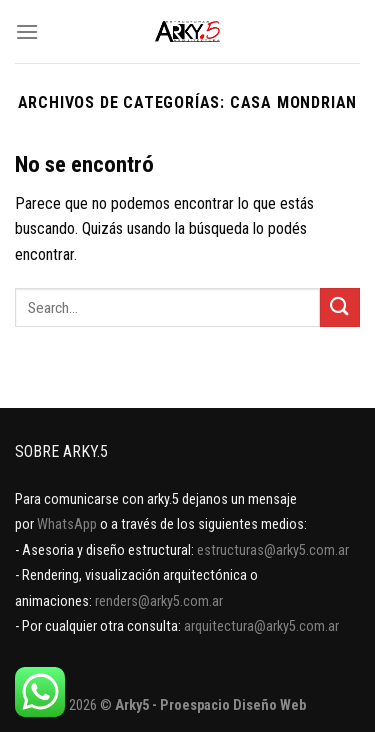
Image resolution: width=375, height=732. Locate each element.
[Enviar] (340, 307)
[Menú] (27, 31)
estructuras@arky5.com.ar (273, 550)
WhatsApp (67, 524)
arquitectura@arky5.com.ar (261, 626)
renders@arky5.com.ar (159, 601)
